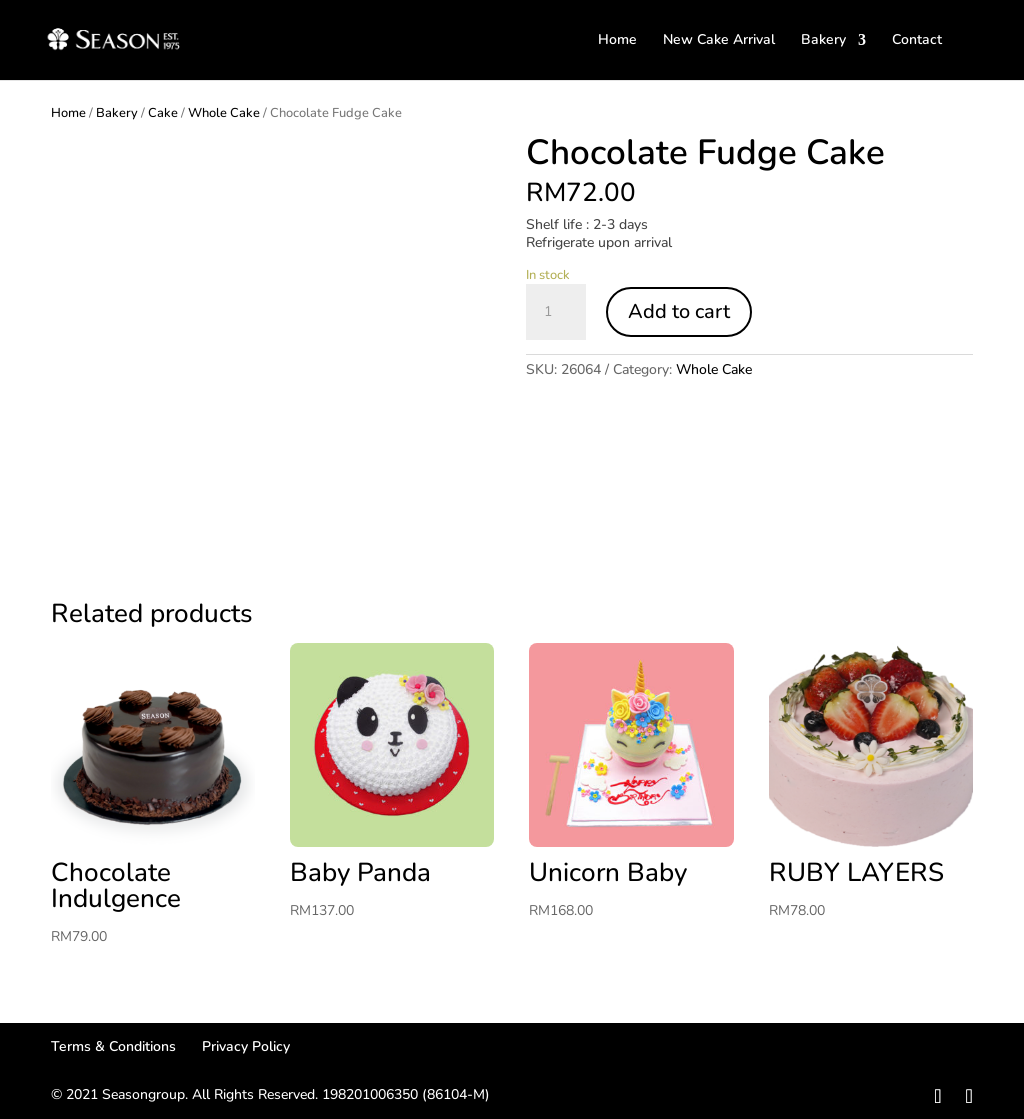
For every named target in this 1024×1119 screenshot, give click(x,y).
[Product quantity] (556, 312)
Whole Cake (224, 113)
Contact (917, 41)
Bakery (823, 41)
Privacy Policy (246, 1046)
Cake (163, 113)
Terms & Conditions (113, 1046)
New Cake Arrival (719, 41)
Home (617, 41)
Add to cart (679, 311)
